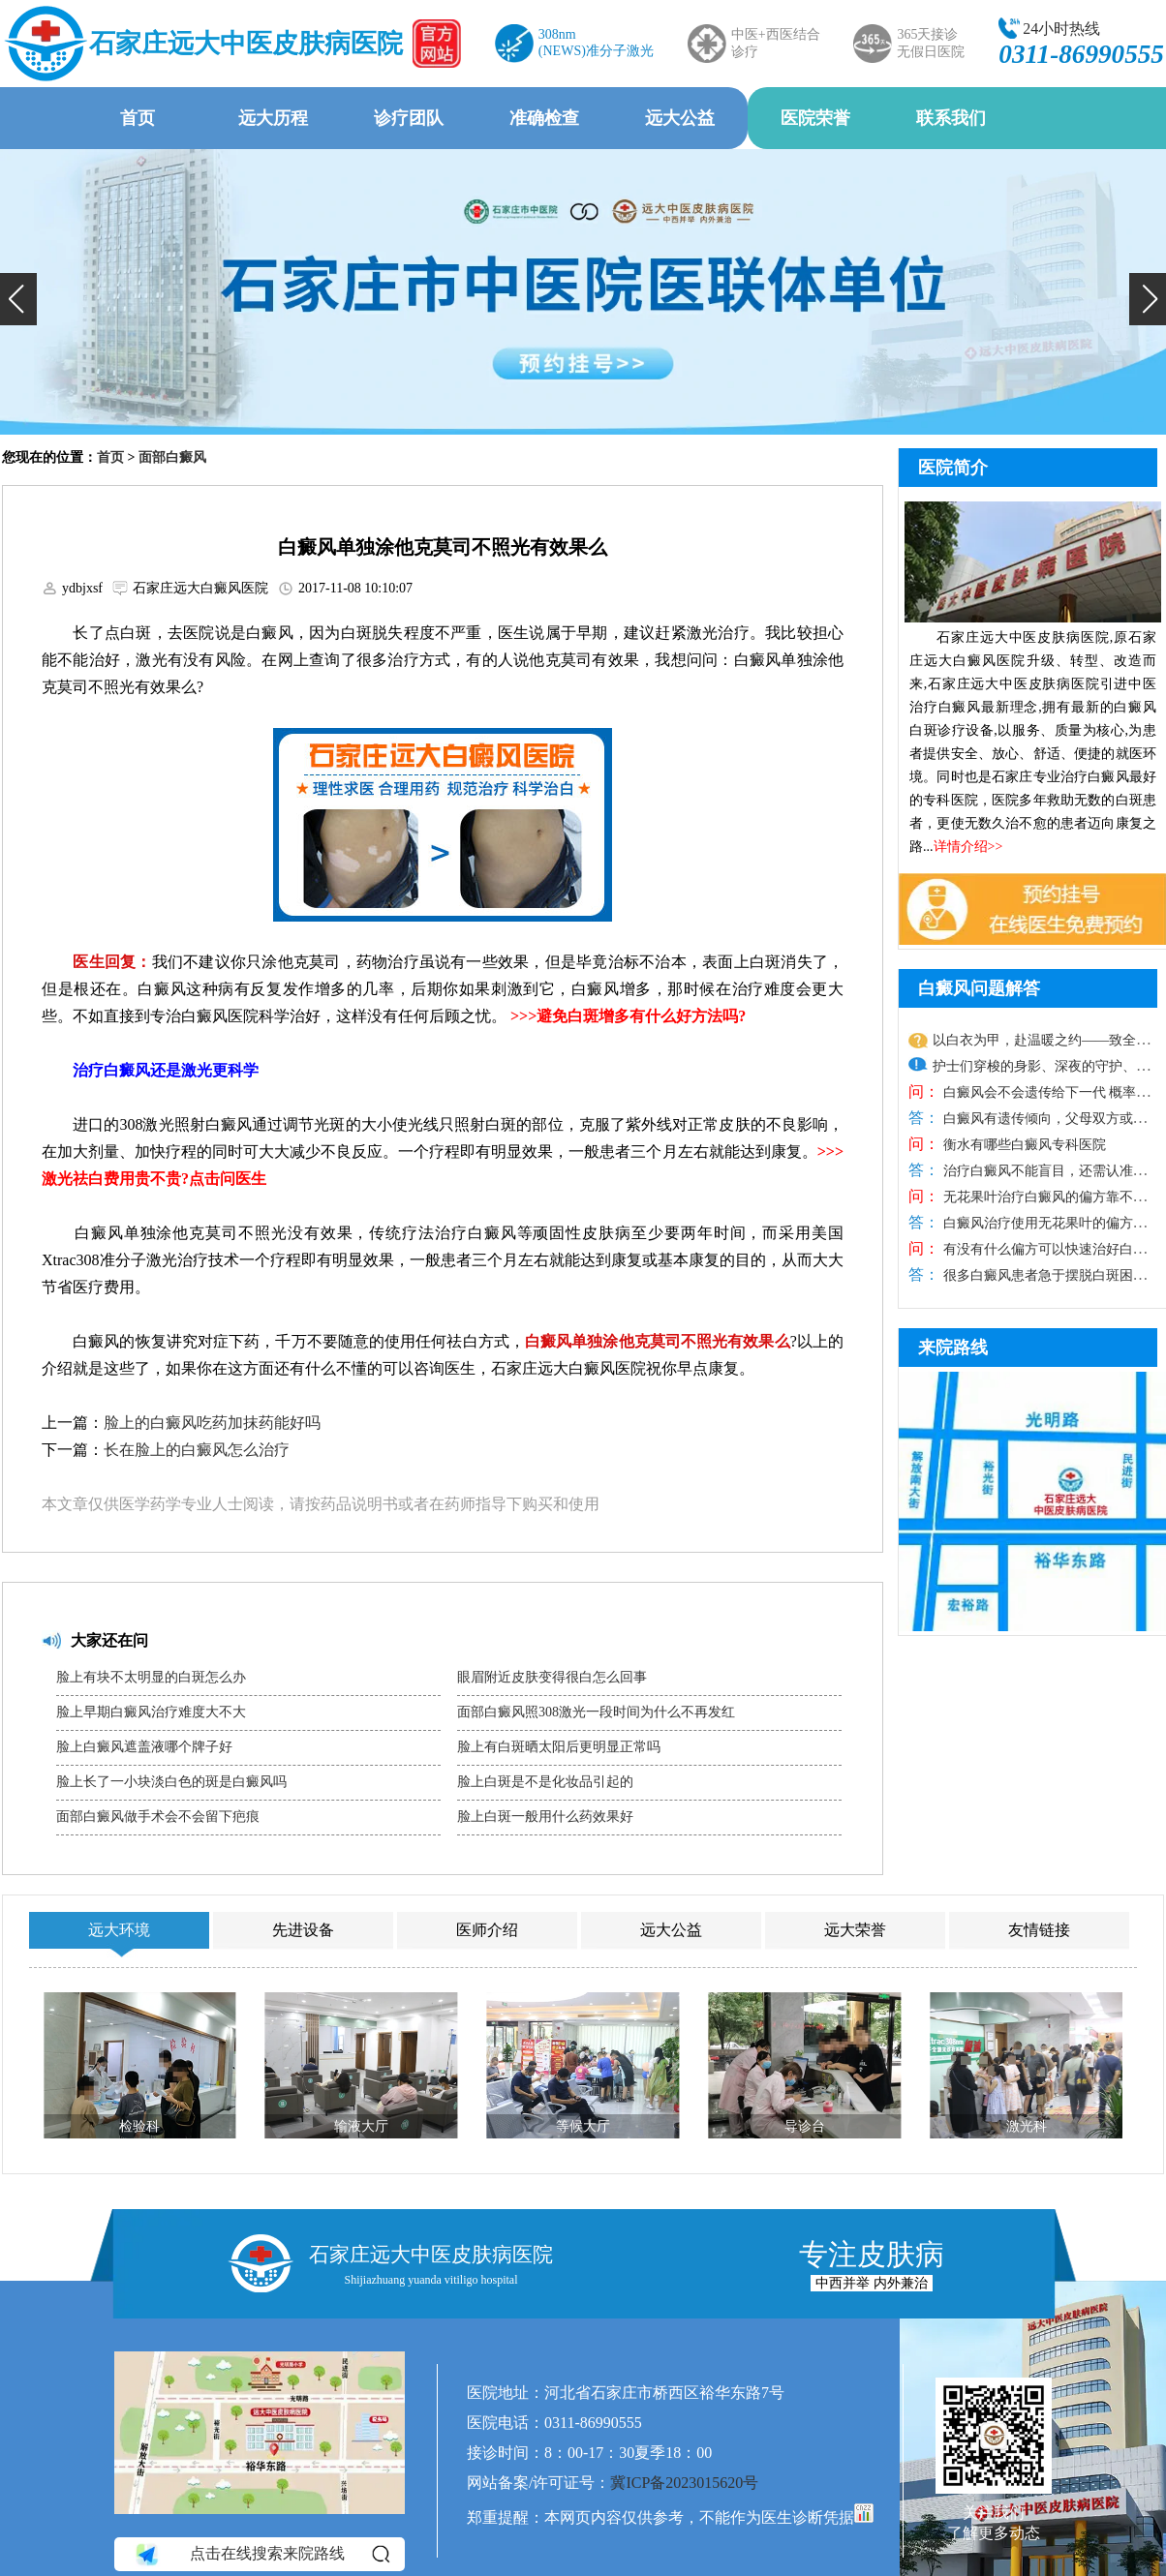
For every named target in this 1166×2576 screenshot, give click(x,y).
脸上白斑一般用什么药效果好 (545, 1816)
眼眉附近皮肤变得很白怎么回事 (552, 1677)
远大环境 (119, 1930)
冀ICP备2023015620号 (684, 2482)
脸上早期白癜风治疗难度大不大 (151, 1712)
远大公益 (680, 118)
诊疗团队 (409, 118)
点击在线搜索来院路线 (261, 2553)
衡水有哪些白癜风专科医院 (1022, 1144)
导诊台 (804, 2126)
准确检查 (544, 118)
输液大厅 (361, 2126)
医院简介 (953, 467)
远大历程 (273, 118)
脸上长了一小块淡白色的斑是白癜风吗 (171, 1781)
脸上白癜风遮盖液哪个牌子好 (144, 1747)
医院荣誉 (815, 118)
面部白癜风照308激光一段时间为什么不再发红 (596, 1712)
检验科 (139, 2126)
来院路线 (953, 1347)
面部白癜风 (172, 457)
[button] (18, 299)
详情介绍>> (968, 846)
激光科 (1026, 2126)
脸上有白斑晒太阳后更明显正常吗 (558, 1747)
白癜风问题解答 (979, 988)
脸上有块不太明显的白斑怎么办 (151, 1677)
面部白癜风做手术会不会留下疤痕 (158, 1816)
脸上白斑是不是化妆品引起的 (545, 1781)
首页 (137, 118)
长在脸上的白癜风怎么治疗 (197, 1449)
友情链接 (1039, 1930)
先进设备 (303, 1930)
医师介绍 (487, 1930)
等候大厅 (583, 2126)
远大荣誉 (855, 1930)
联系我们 (951, 118)
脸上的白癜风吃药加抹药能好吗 (212, 1422)
